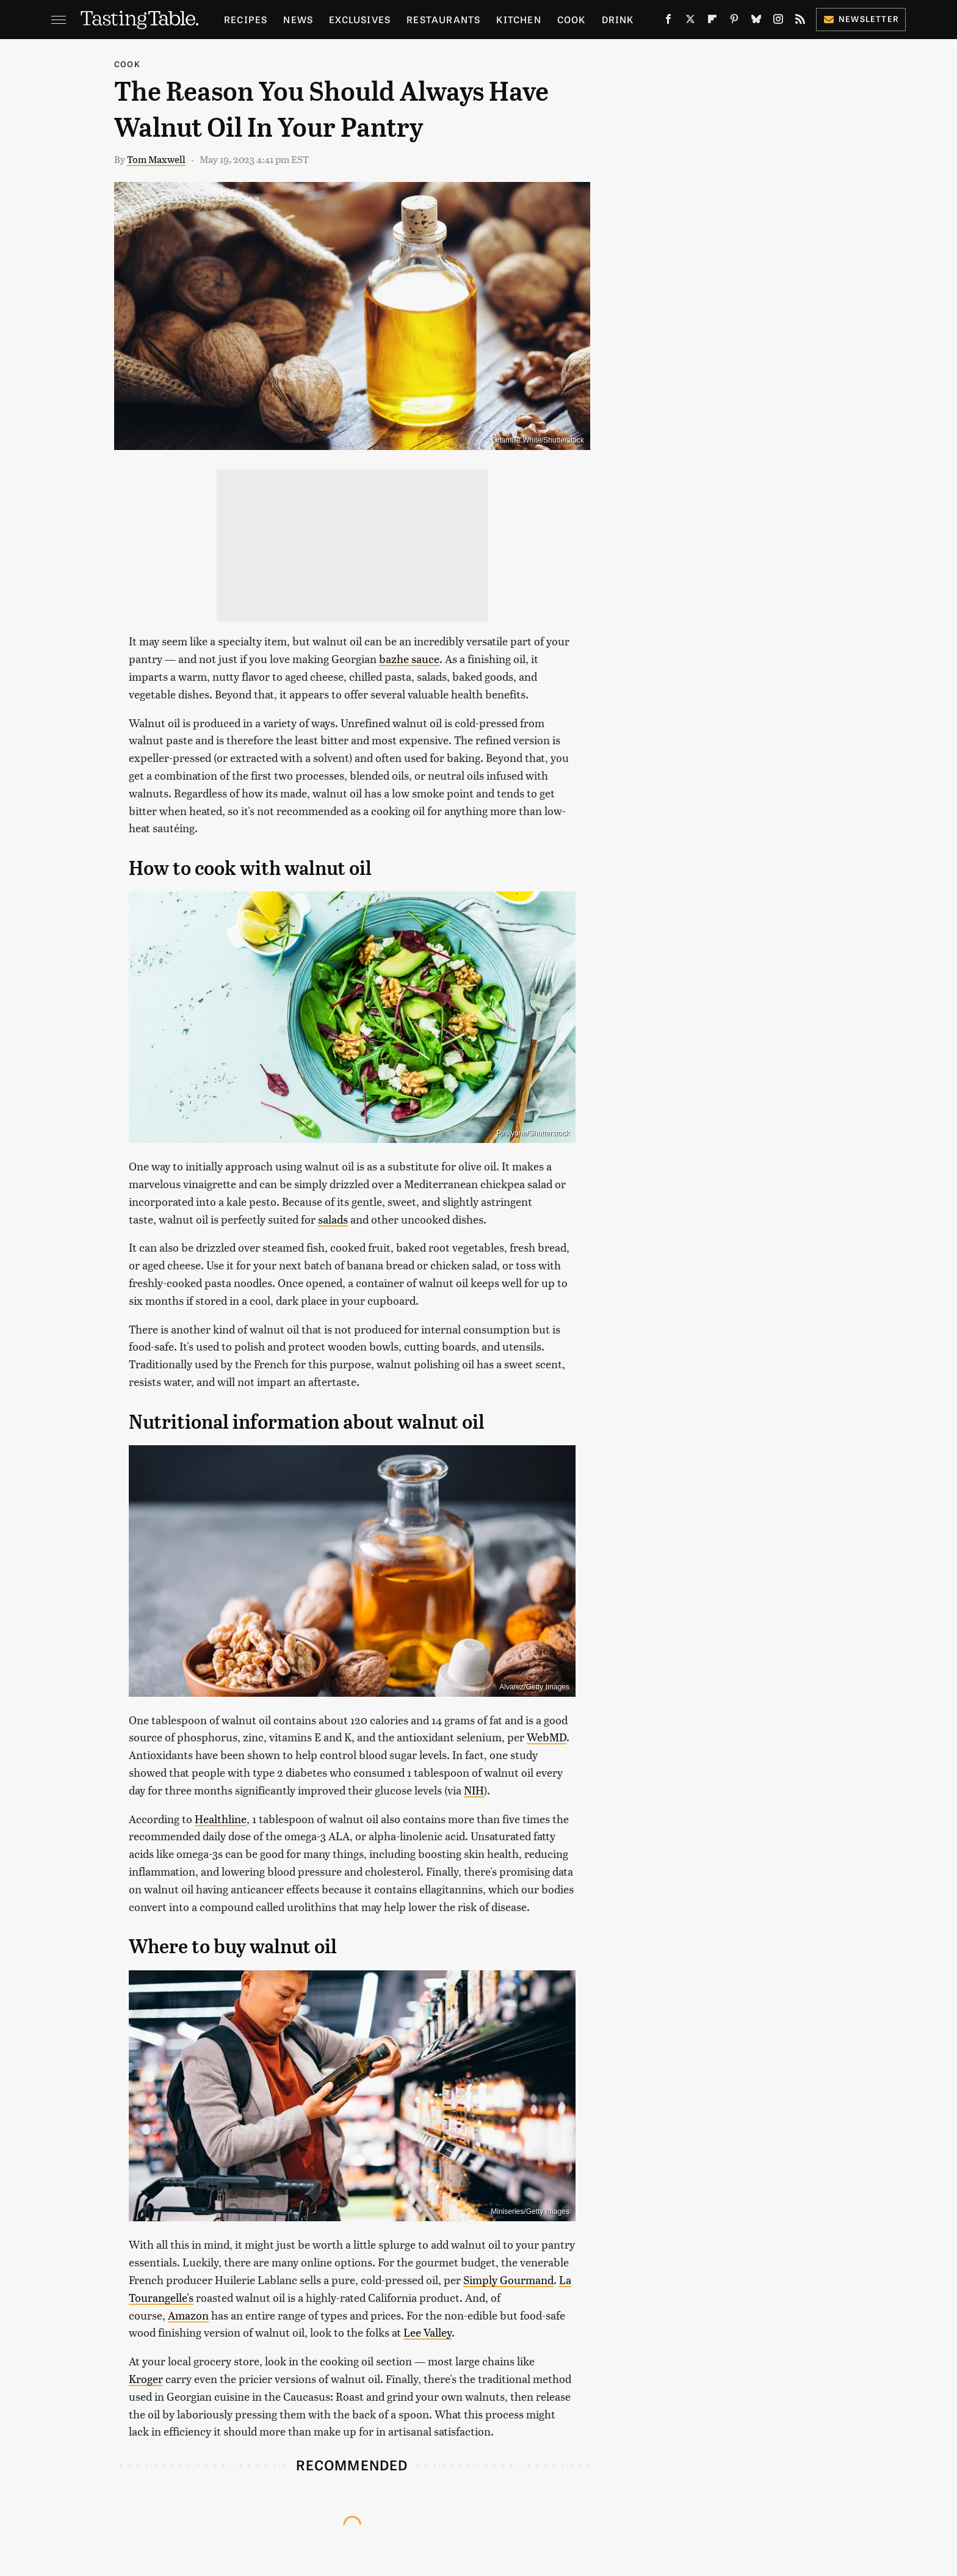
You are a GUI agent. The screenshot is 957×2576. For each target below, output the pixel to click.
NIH (474, 1790)
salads (333, 1219)
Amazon (188, 2315)
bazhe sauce (409, 658)
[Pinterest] (734, 21)
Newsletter (861, 18)
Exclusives (360, 19)
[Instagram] (778, 21)
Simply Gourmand (508, 2279)
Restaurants (443, 19)
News (298, 19)
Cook (571, 19)
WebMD (546, 1736)
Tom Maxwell (156, 159)
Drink (618, 19)
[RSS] (800, 21)
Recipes (245, 19)
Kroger (146, 2378)
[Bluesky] (756, 21)
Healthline (221, 1818)
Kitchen (518, 19)
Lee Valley (427, 2332)
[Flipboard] (712, 21)
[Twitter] (690, 21)
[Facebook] (668, 21)
